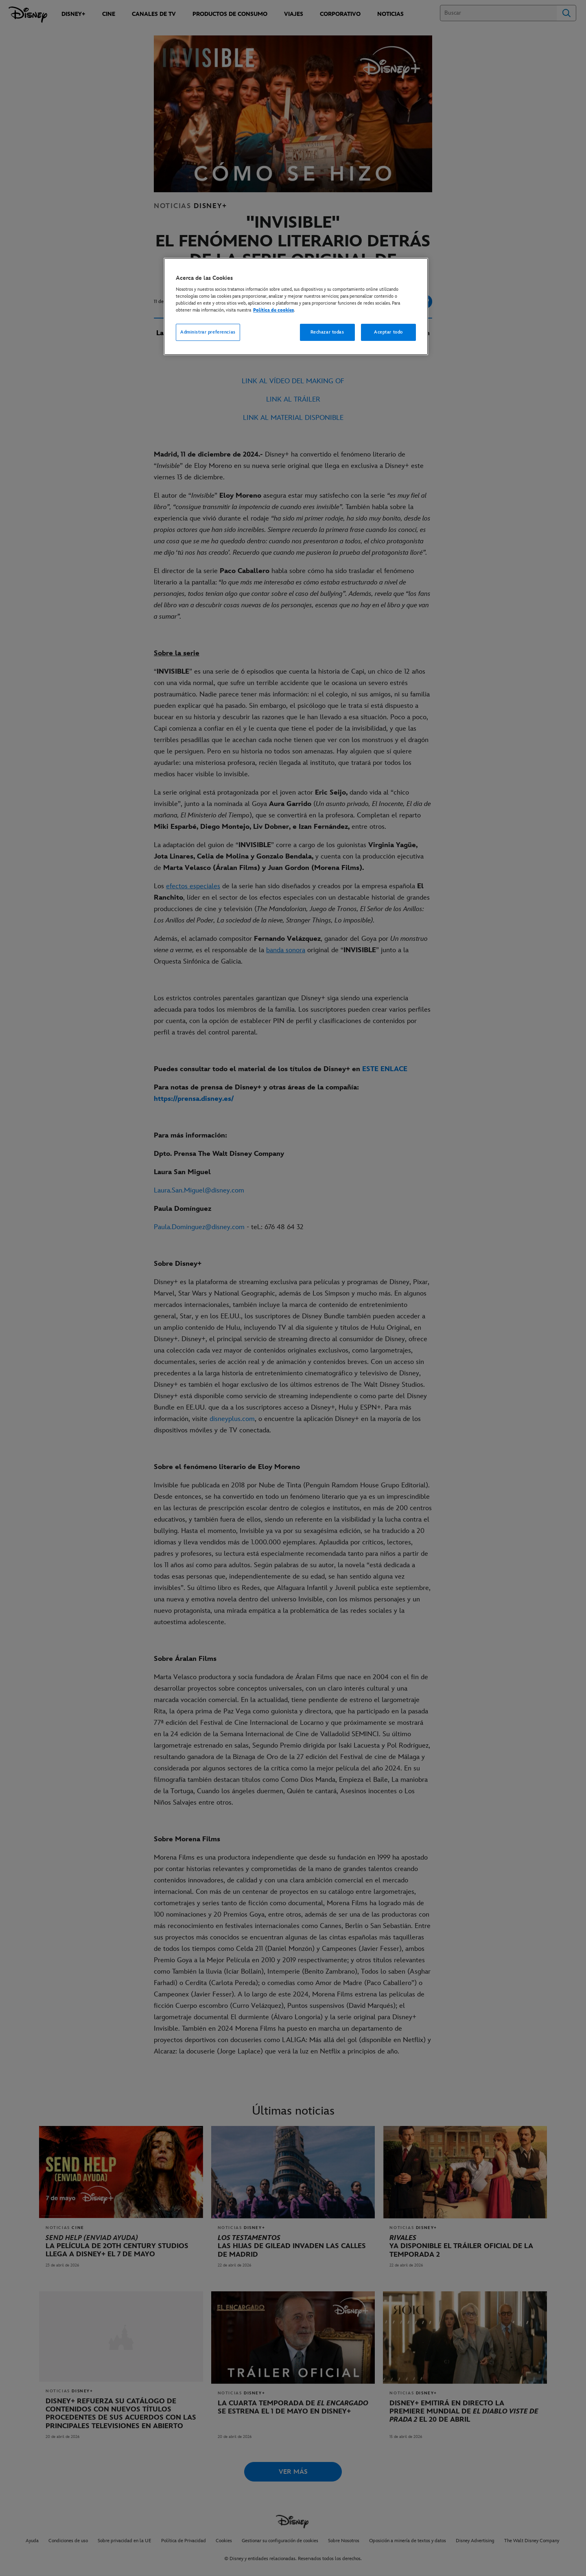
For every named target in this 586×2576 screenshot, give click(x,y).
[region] (296, 307)
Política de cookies (273, 310)
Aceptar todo (388, 332)
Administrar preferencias (208, 332)
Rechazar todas (327, 332)
